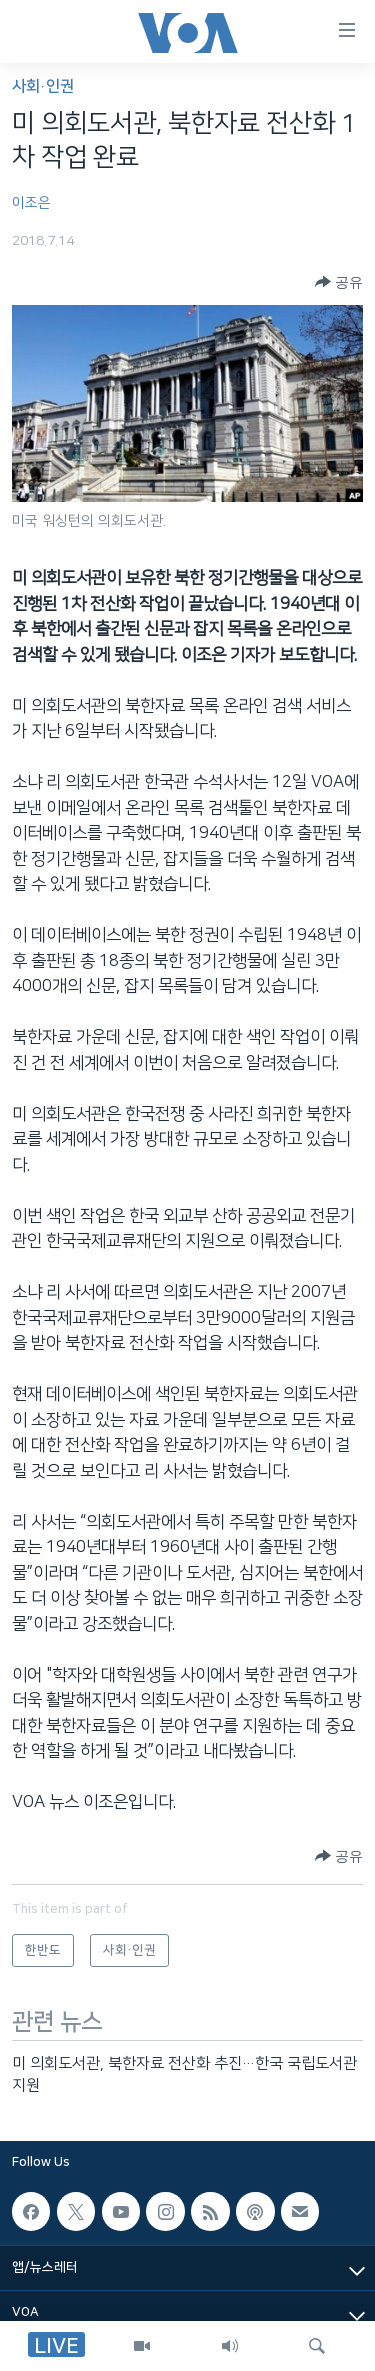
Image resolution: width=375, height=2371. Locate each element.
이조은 (31, 203)
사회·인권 (43, 86)
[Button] (339, 282)
